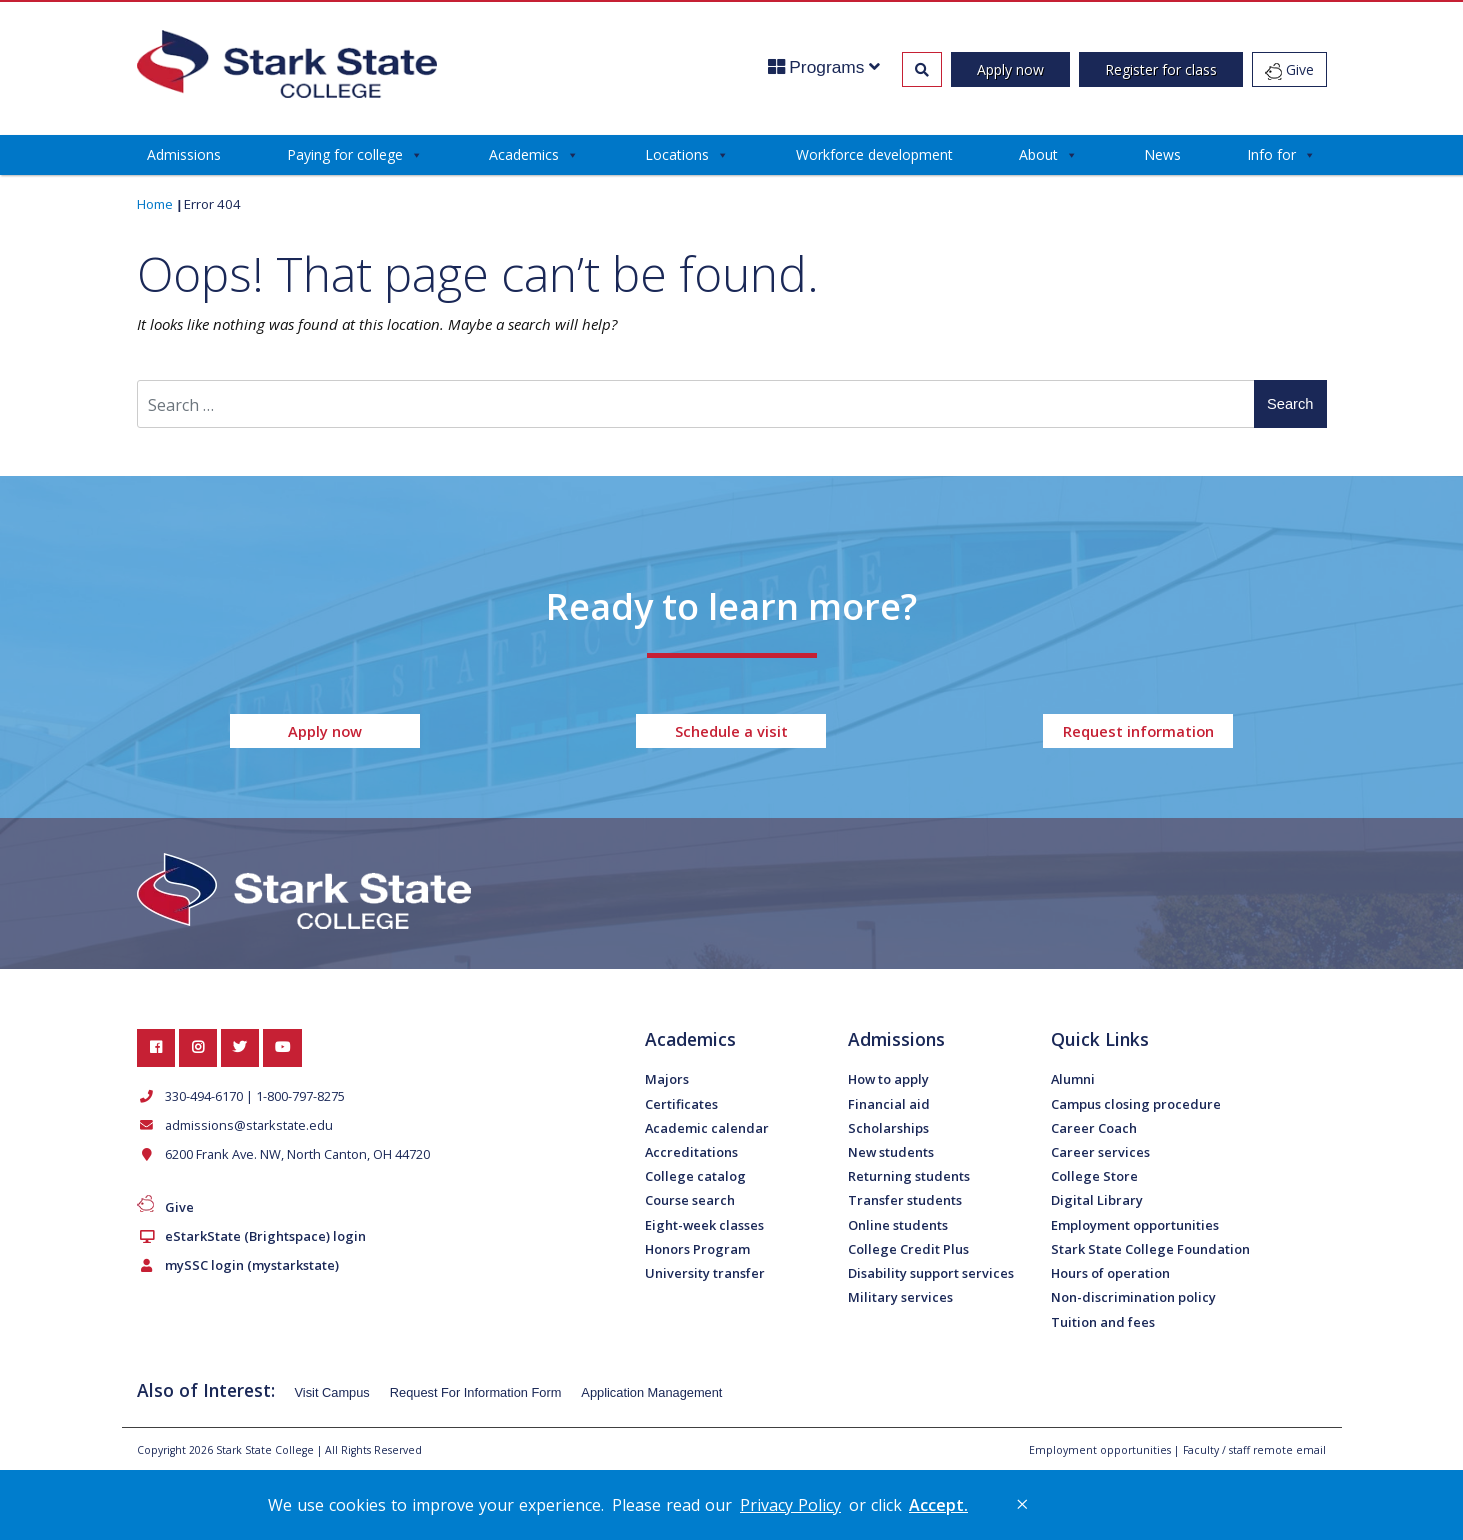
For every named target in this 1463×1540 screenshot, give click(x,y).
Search (1290, 404)
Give (1289, 70)
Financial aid (889, 1104)
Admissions (184, 154)
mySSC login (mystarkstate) (248, 1265)
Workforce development (874, 154)
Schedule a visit (731, 731)
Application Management (651, 1392)
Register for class (1161, 69)
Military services (900, 1297)
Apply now (1010, 69)
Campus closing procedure (1136, 1104)
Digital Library (1097, 1200)
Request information (1138, 731)
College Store (1094, 1176)
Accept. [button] (938, 1505)
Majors (667, 1079)
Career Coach (1094, 1128)
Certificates (681, 1104)
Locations (687, 155)
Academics (534, 155)
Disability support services (931, 1273)
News (1162, 154)
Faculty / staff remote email (1254, 1450)
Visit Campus (332, 1392)
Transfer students (905, 1200)
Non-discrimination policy (1133, 1297)
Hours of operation (1110, 1273)
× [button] (1022, 1504)
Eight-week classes (704, 1225)
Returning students (909, 1176)
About (1048, 155)
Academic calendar (707, 1128)
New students (891, 1152)
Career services (1100, 1152)
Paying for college (355, 155)
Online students (898, 1225)
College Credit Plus (908, 1249)
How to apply (888, 1079)
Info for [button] (1281, 155)
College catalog (695, 1176)
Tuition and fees (1103, 1322)
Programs (824, 67)
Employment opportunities (1135, 1225)
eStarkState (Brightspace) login (261, 1236)
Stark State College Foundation (1150, 1249)
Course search (690, 1200)
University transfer (705, 1273)
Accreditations (691, 1152)
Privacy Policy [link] (790, 1505)
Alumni (1073, 1079)
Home (155, 204)
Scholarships (888, 1128)
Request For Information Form (476, 1392)
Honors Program (697, 1249)
